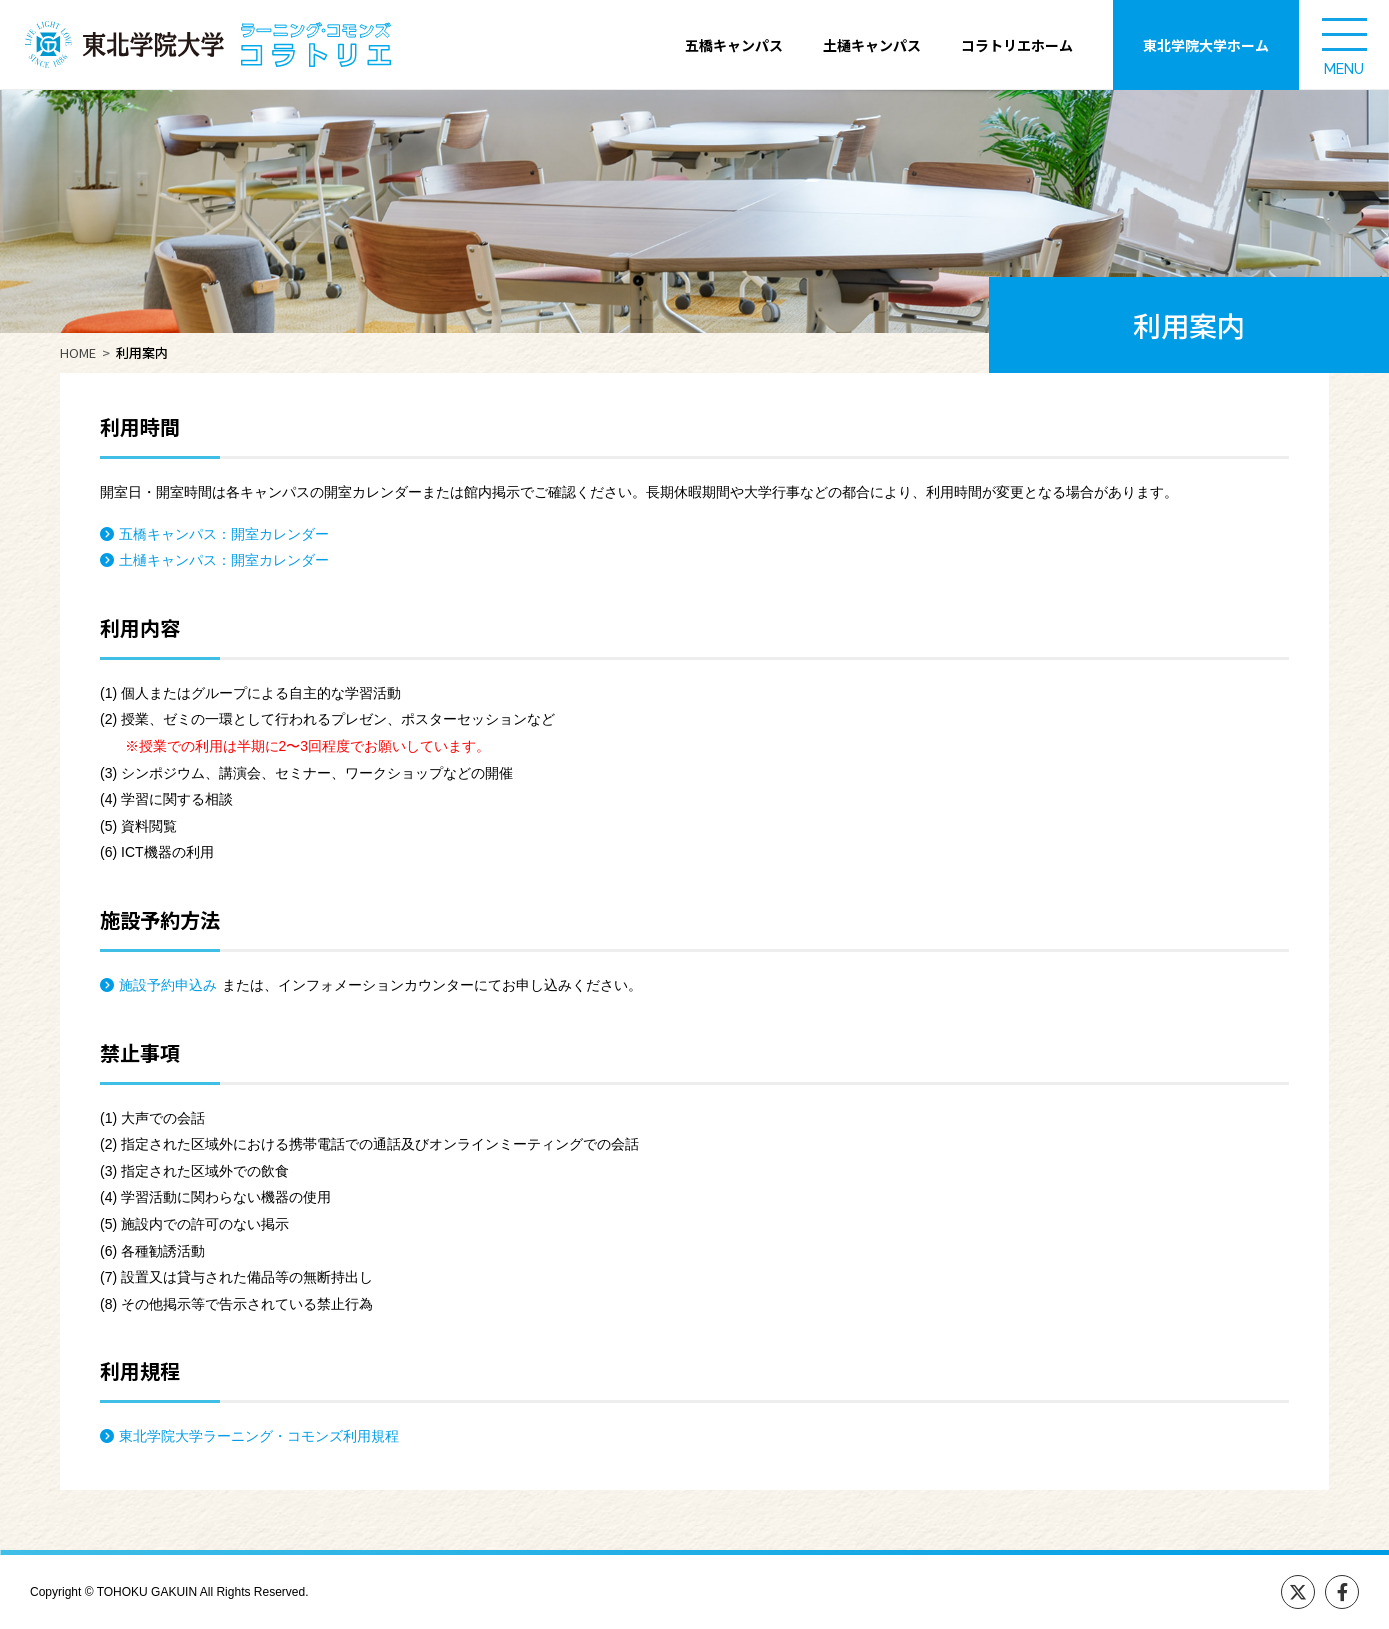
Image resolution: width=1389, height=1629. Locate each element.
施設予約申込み (168, 985)
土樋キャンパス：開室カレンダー (224, 560)
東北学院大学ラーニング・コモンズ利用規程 (259, 1436)
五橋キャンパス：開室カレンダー (224, 534)
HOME (78, 352)
